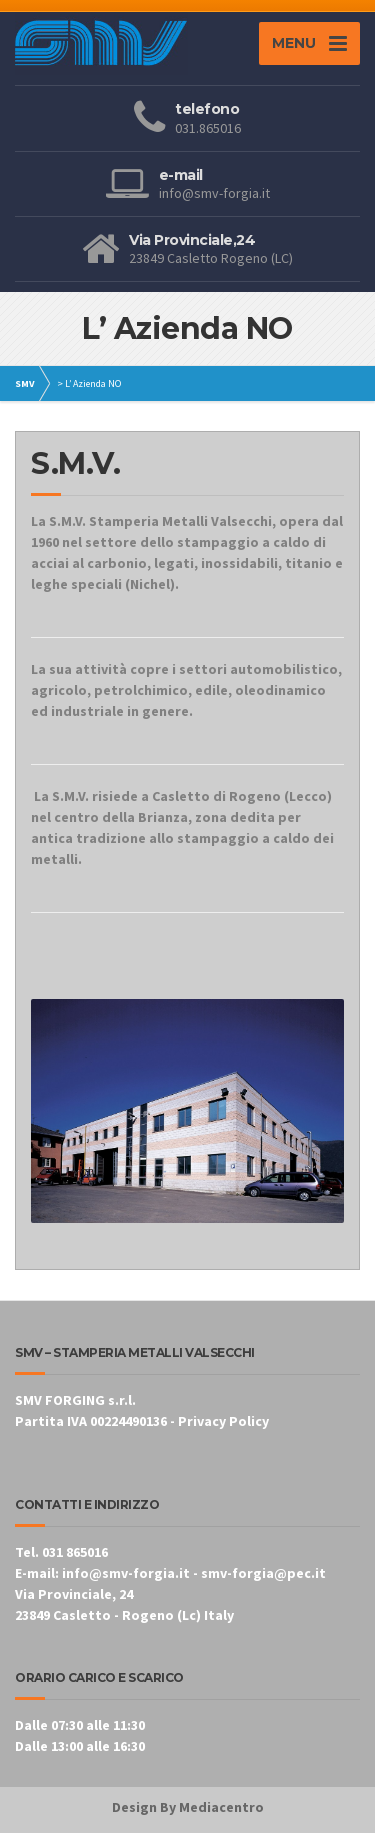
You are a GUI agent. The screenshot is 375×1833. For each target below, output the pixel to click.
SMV (25, 383)
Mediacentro (221, 1807)
